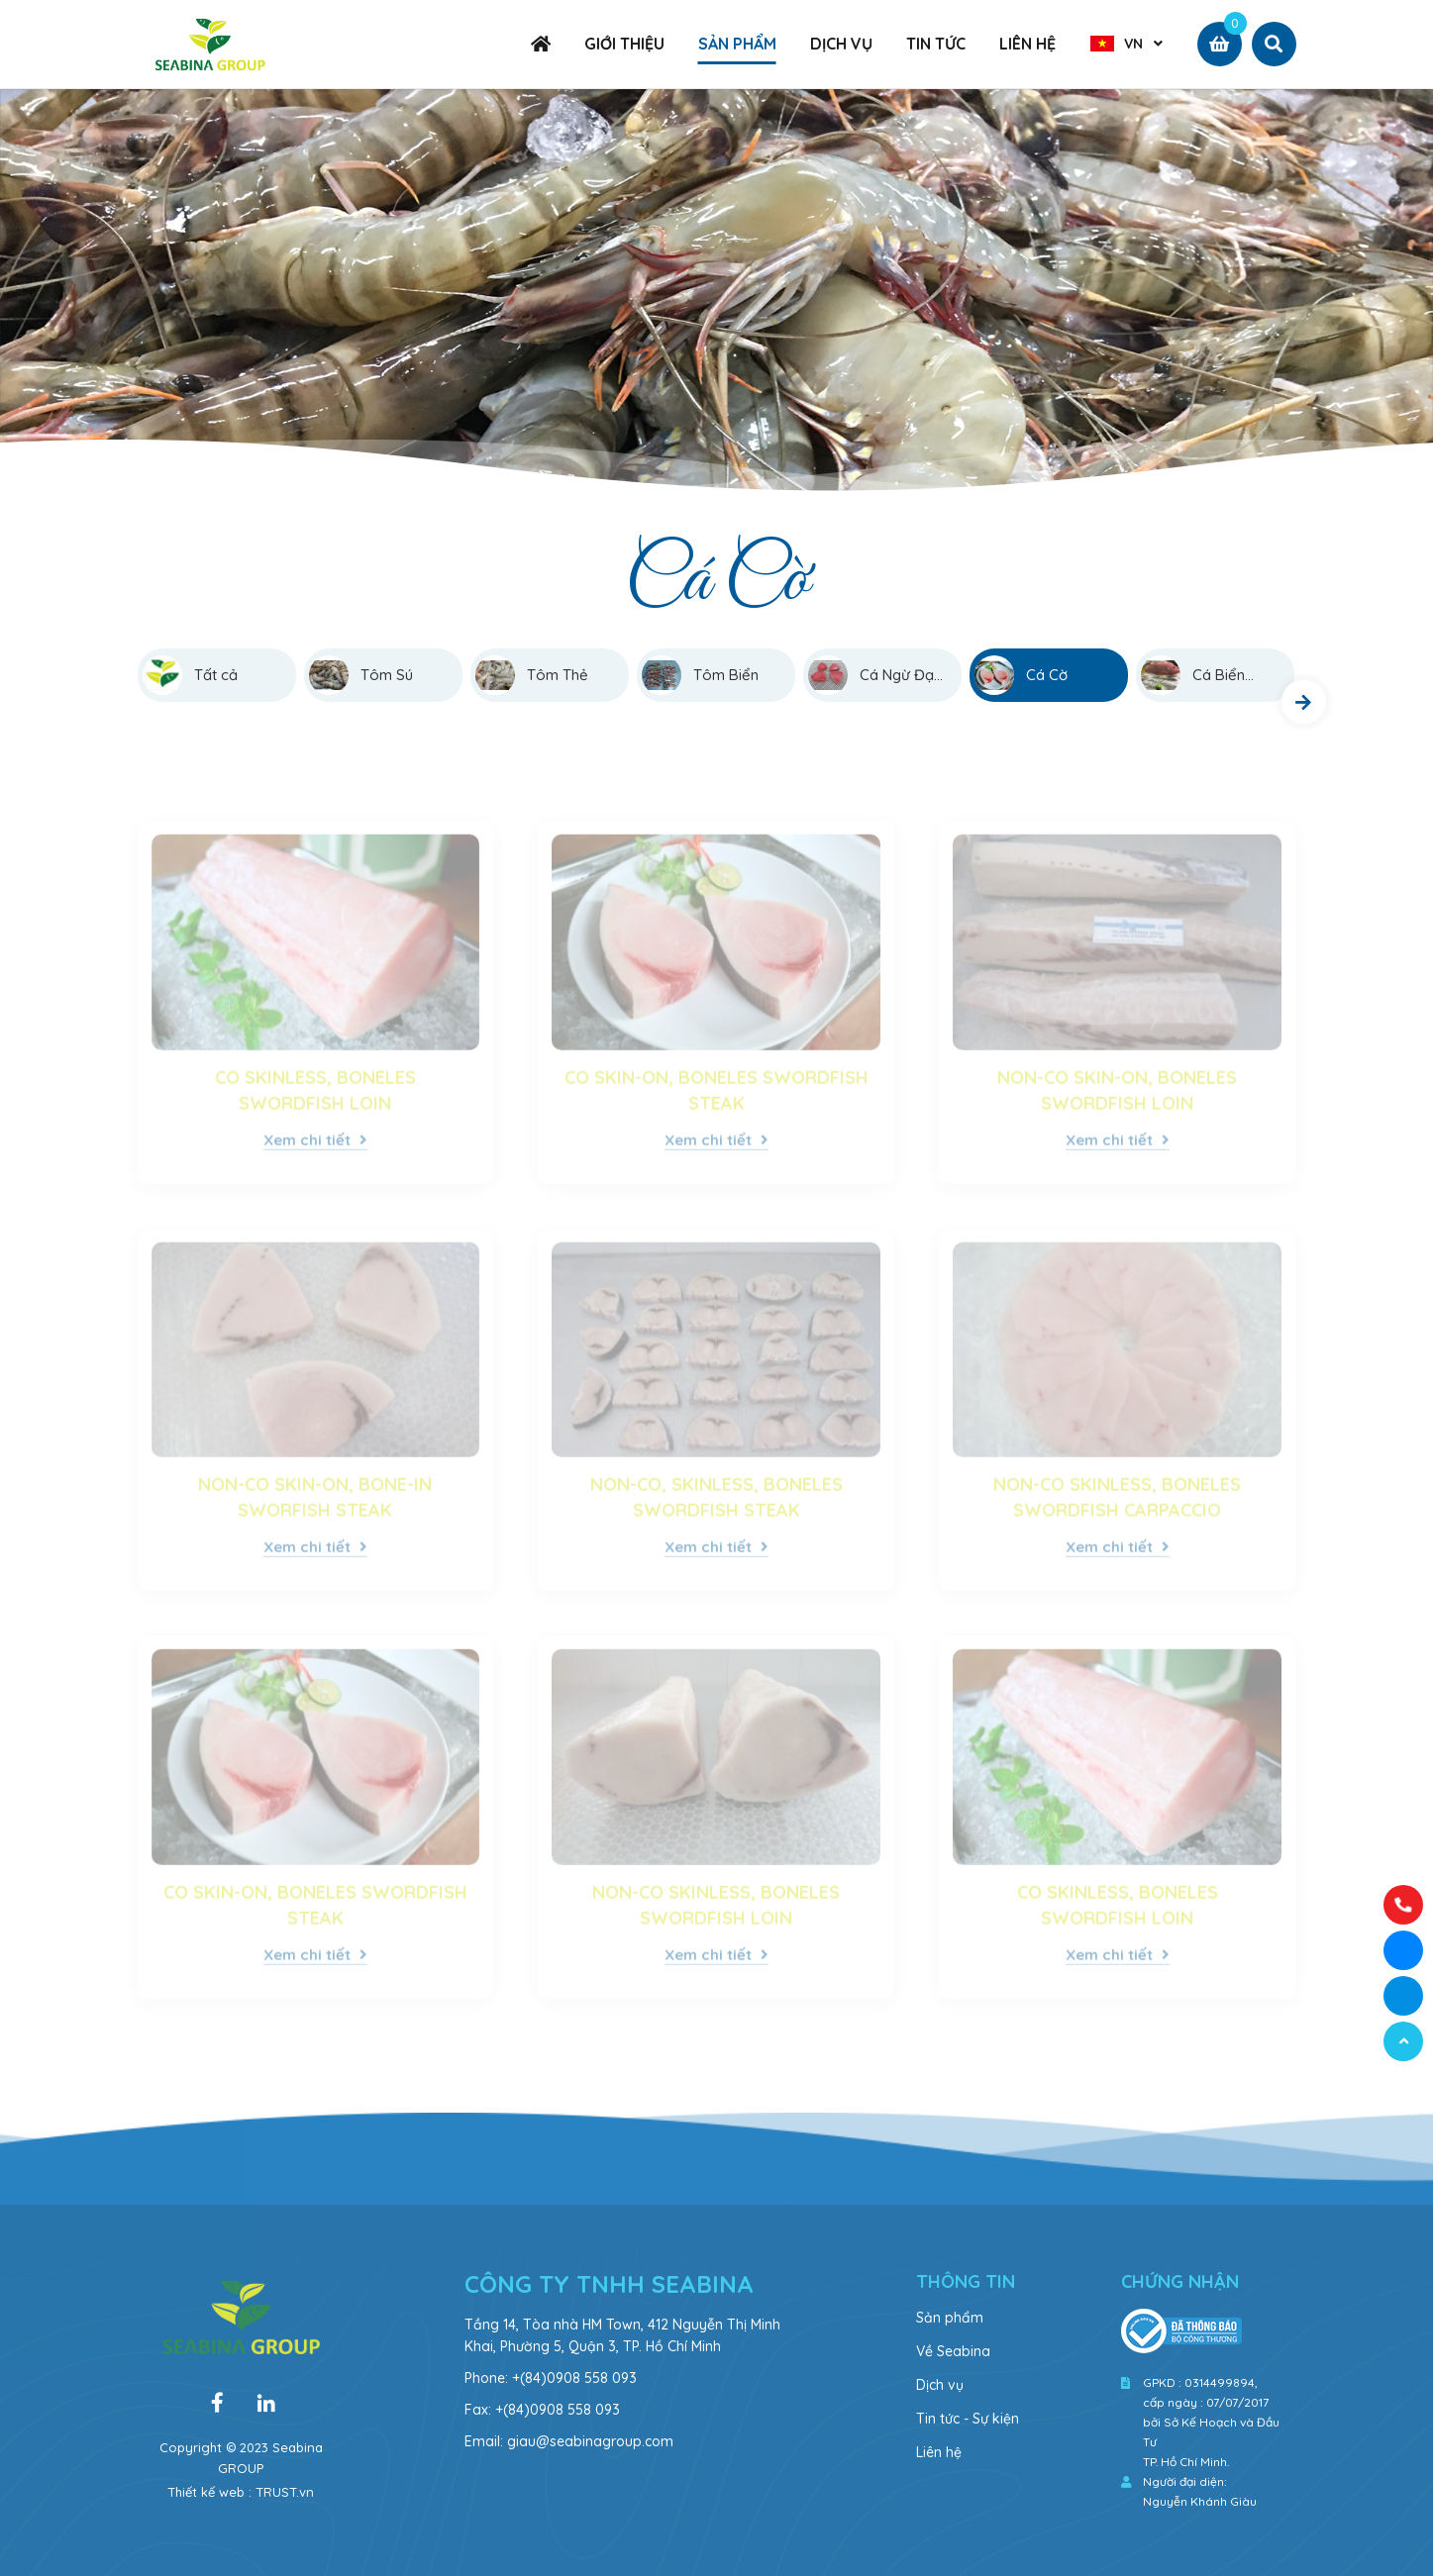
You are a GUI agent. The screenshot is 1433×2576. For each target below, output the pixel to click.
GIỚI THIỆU (624, 43)
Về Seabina (953, 2351)
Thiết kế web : (209, 2492)
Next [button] (1303, 702)
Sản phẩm (949, 2318)
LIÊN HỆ (1027, 43)
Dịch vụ (940, 2385)
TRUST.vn (285, 2492)
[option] (716, 298)
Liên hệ (939, 2452)
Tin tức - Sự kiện (967, 2418)
